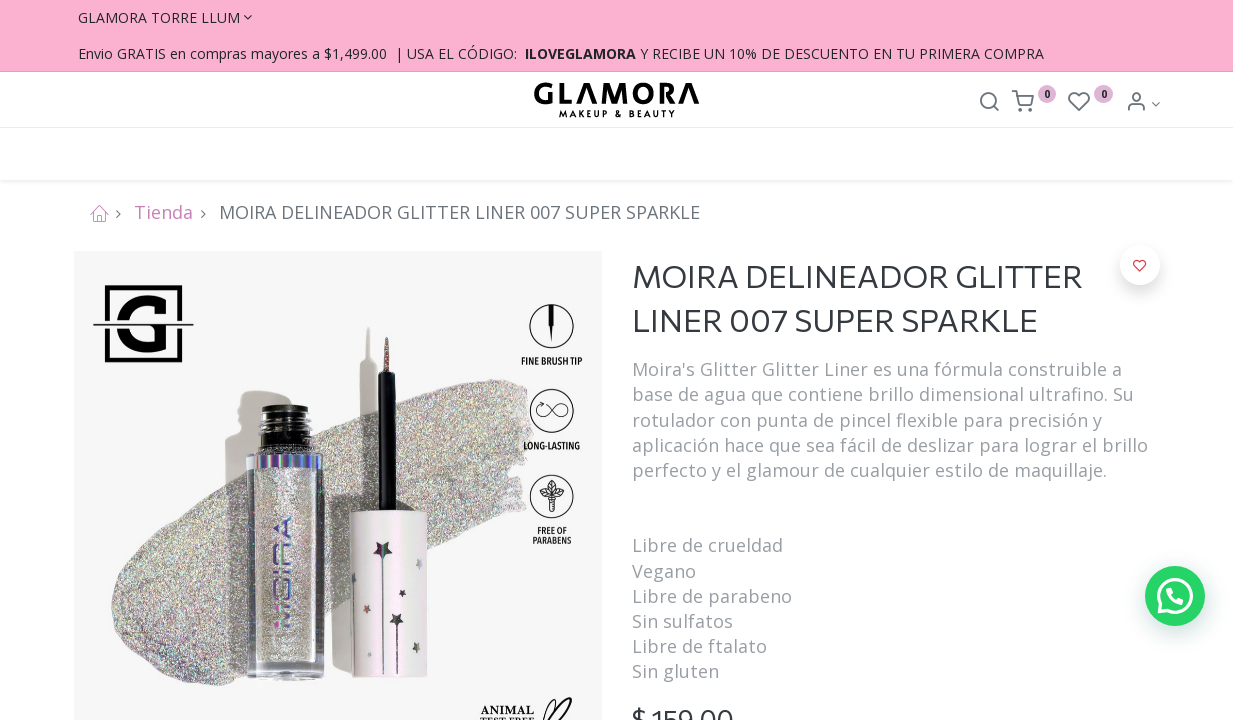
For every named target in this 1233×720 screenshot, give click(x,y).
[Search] (989, 103)
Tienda (163, 212)
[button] (1140, 265)
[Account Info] (1142, 103)
